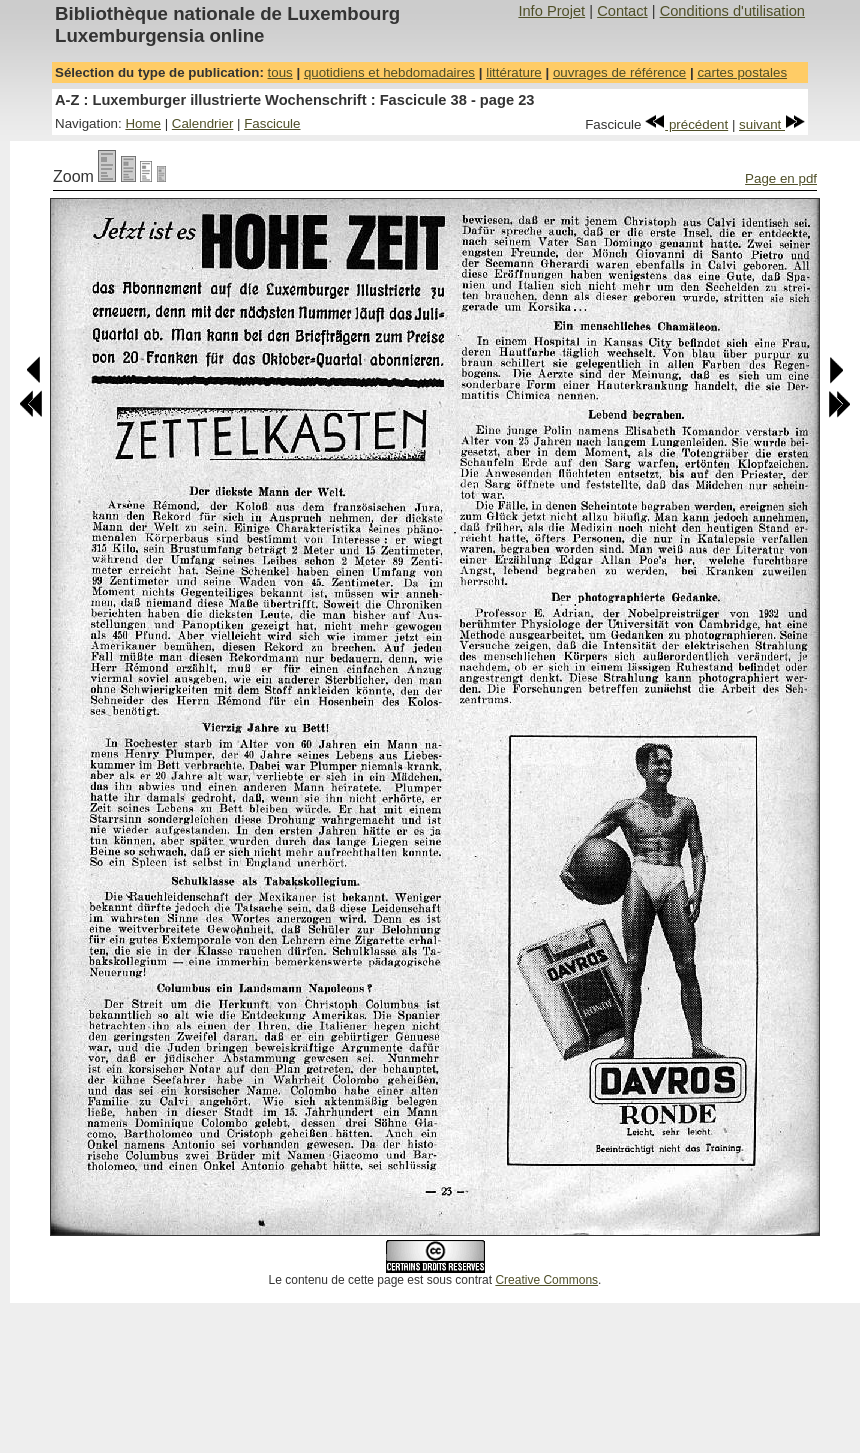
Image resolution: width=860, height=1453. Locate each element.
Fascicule (272, 123)
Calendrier (203, 123)
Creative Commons (546, 1280)
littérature (514, 72)
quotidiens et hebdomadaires (389, 72)
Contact (622, 11)
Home (143, 123)
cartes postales (742, 72)
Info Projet (551, 11)
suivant (772, 124)
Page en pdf (781, 178)
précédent (686, 124)
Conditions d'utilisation (732, 11)
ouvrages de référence (619, 72)
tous (280, 72)
